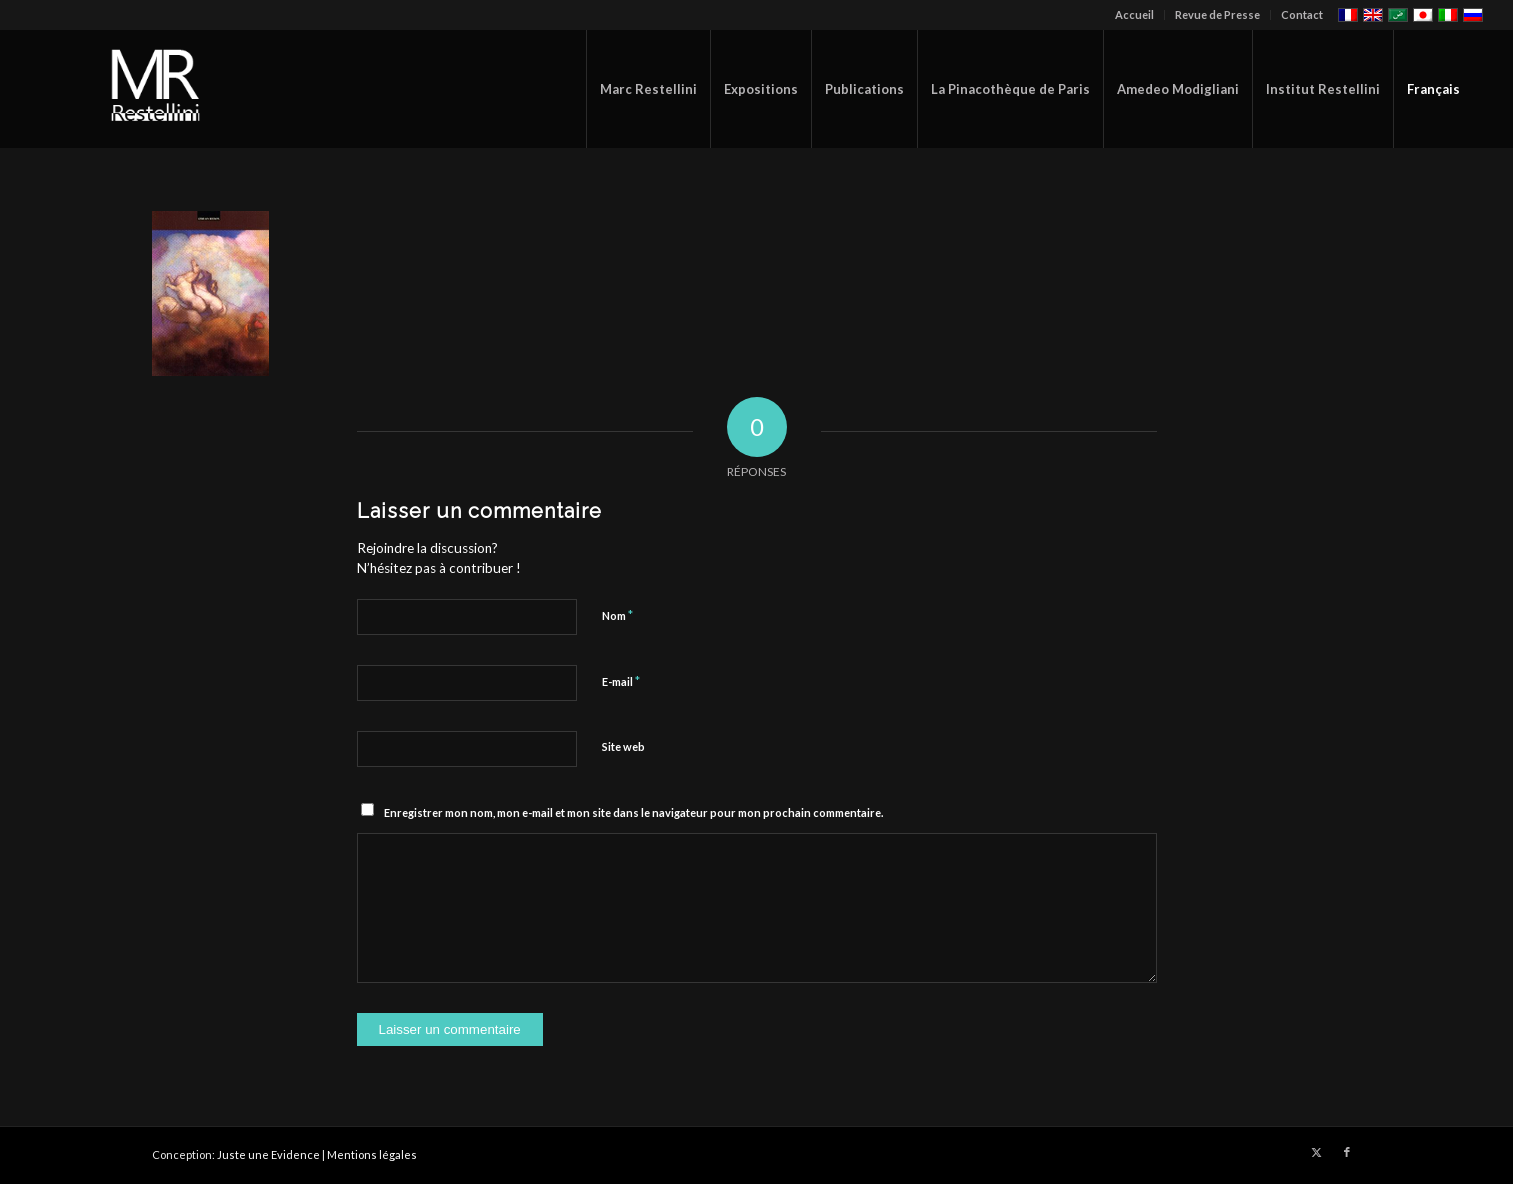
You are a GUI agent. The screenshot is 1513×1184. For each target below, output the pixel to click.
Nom (617, 615)
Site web (623, 746)
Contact (1302, 14)
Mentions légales (372, 1154)
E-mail (621, 681)
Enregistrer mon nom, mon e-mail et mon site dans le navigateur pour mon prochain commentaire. (633, 812)
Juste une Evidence (268, 1154)
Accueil (1134, 14)
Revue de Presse (1217, 14)
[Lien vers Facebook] (1347, 1152)
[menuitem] (1135, 15)
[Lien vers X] (1317, 1152)
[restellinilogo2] (158, 89)
